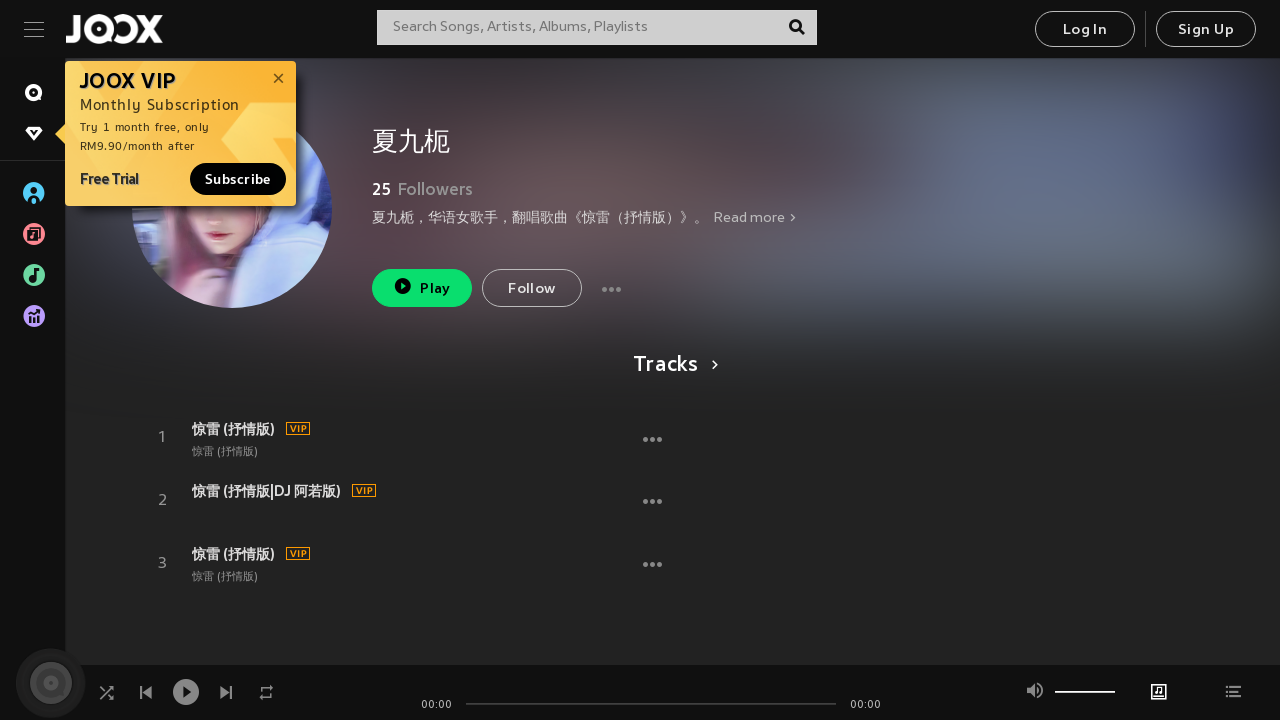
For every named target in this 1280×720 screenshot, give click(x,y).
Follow (531, 289)
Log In (1085, 30)
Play (421, 286)
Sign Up (1206, 30)
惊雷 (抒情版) (233, 429)
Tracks (672, 366)
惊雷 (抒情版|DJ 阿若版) (266, 491)
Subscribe (238, 179)
